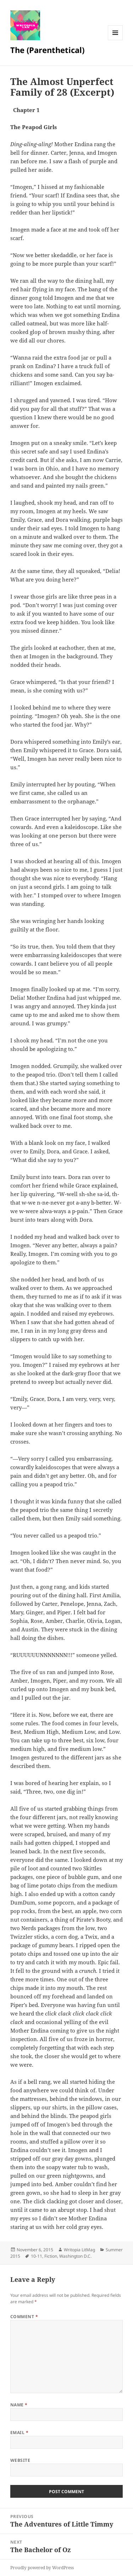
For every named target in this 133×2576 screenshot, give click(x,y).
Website (20, 2460)
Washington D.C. (75, 2256)
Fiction (50, 2256)
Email (19, 2432)
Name (19, 2405)
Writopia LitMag (79, 2250)
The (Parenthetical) (47, 49)
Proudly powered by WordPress (42, 2568)
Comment (24, 2317)
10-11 (36, 2256)
